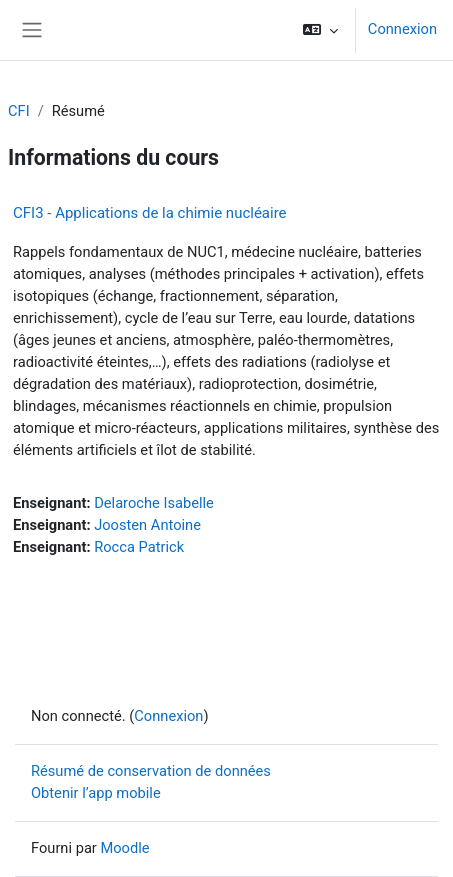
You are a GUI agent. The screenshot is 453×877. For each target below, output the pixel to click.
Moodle (124, 848)
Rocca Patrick (139, 547)
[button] (320, 30)
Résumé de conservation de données (151, 771)
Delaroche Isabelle (154, 503)
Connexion (402, 29)
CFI (19, 111)
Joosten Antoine (147, 525)
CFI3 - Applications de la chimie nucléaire (150, 213)
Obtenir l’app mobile (96, 793)
